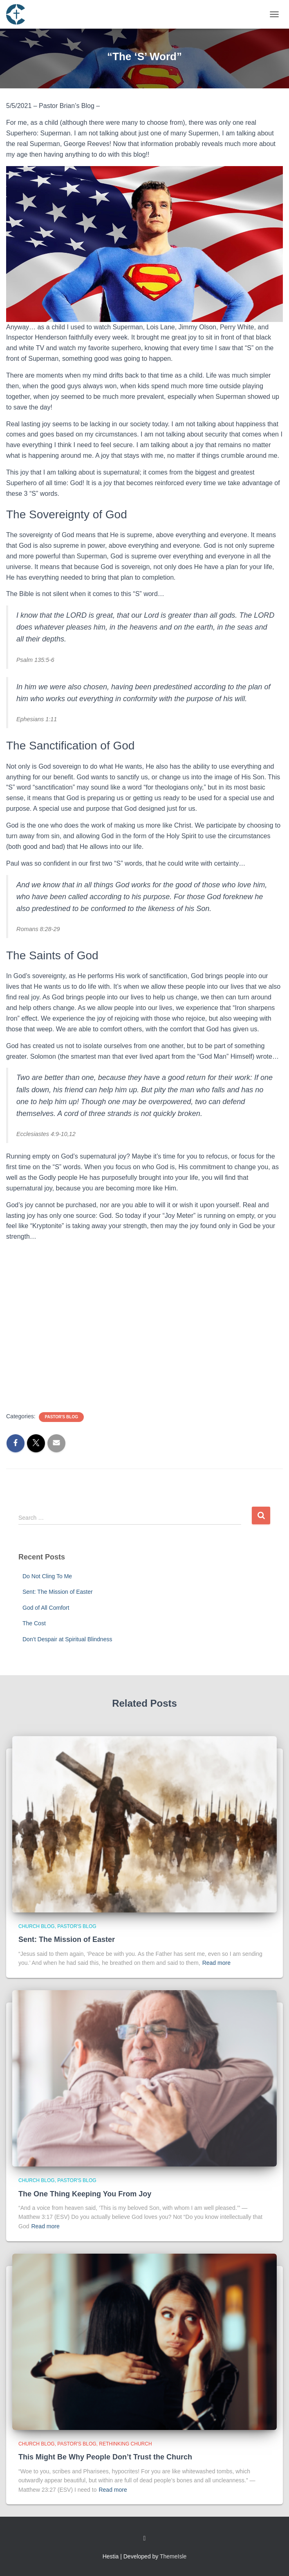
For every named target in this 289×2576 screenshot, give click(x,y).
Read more (216, 1963)
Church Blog (36, 1926)
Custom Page (144, 2538)
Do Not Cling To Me (47, 1576)
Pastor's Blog (61, 1417)
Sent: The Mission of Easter (57, 1591)
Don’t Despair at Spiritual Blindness (67, 1639)
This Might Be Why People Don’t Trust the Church (105, 2457)
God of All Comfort (45, 1607)
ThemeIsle (173, 2556)
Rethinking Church (125, 2444)
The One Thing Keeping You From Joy (84, 2194)
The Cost (34, 1623)
